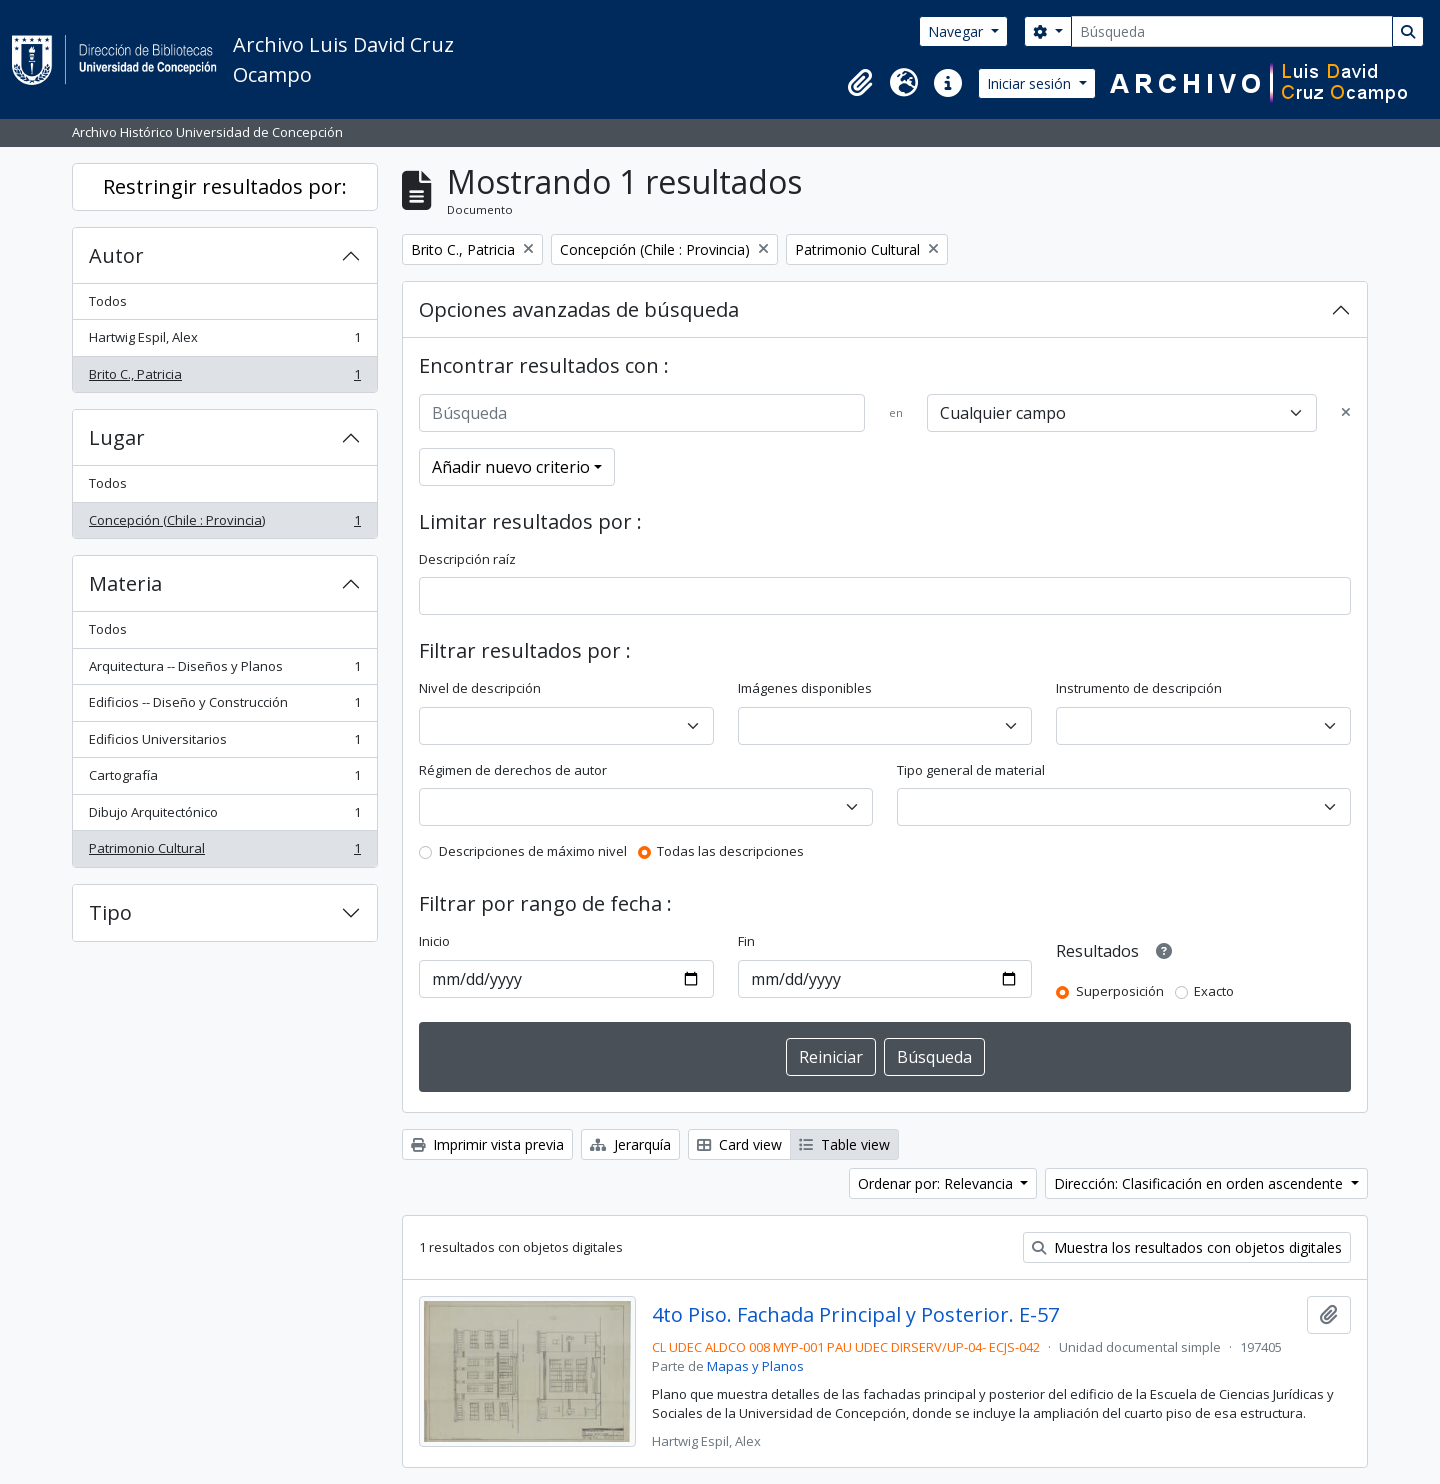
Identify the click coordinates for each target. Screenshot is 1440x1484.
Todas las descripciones (730, 851)
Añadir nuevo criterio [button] (511, 467)
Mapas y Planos (755, 1366)
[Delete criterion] (1346, 413)
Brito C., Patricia (224, 378)
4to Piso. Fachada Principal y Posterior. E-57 (855, 1315)
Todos (108, 301)
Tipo (110, 912)
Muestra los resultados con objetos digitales (1187, 1247)
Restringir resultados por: (225, 186)
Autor (116, 255)
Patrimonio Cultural (224, 852)
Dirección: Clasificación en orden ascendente (1200, 1183)
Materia (125, 583)
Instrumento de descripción (1139, 688)
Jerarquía (630, 1144)
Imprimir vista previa (487, 1144)
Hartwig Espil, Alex (224, 341)
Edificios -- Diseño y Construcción (224, 706)
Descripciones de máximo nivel (533, 851)
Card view (739, 1144)
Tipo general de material (971, 770)
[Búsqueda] (1232, 31)
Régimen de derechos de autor (513, 770)
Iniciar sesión (1031, 83)
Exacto (1214, 991)
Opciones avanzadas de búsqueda (579, 309)
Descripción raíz (467, 559)
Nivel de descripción (480, 688)
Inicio (434, 941)
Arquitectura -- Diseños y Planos (224, 670)
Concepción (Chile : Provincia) (224, 524)
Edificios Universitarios (224, 743)
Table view (844, 1144)
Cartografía (224, 779)
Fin (746, 941)
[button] (860, 83)
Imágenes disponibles (805, 688)
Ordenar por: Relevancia (937, 1183)
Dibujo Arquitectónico (224, 816)
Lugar (117, 437)
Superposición (1120, 991)
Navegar (957, 31)
